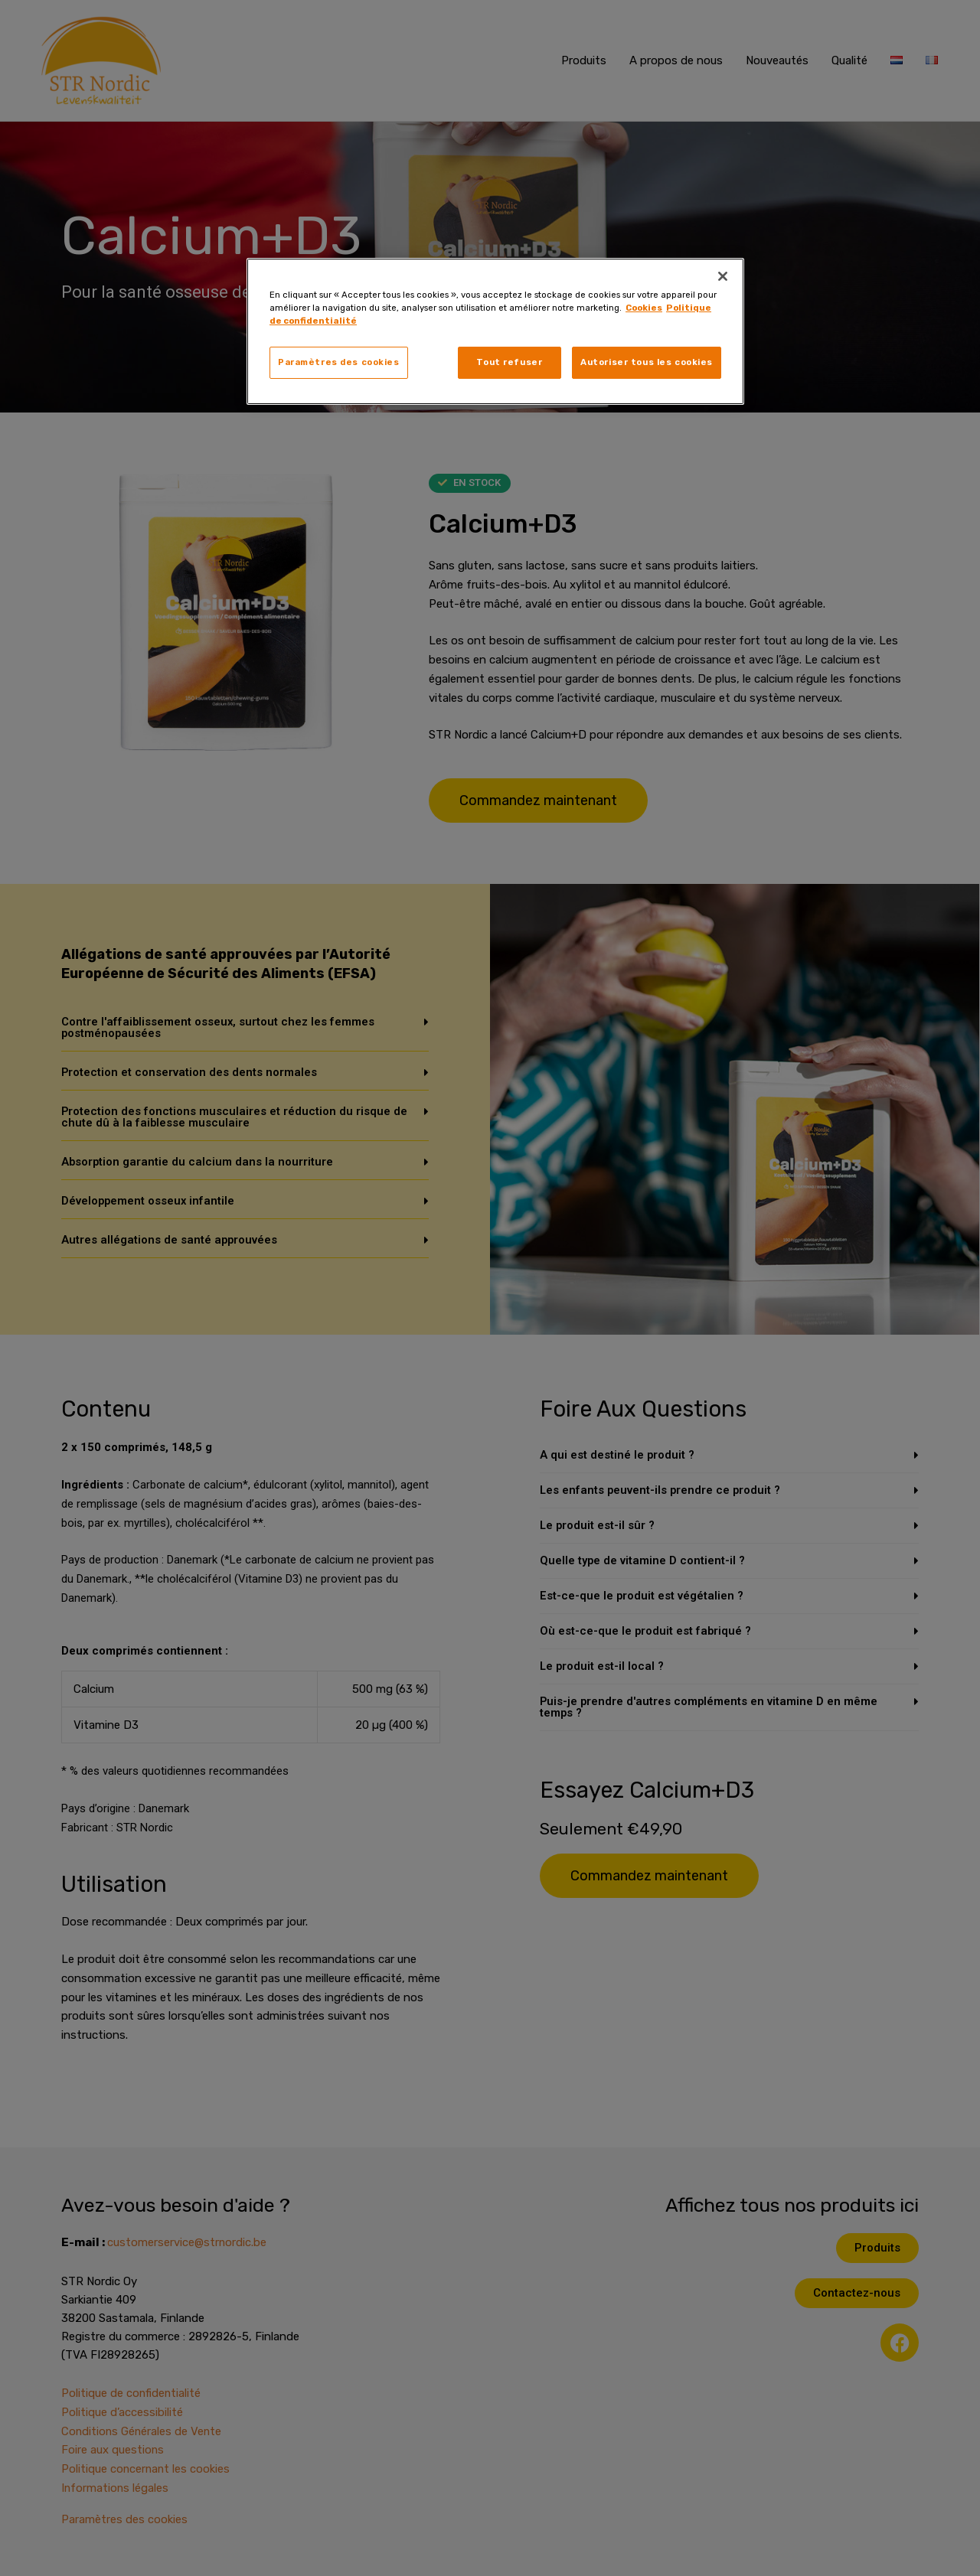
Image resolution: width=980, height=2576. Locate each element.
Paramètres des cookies (339, 362)
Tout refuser (509, 362)
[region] (495, 331)
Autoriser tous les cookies (646, 362)
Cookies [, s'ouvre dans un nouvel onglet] (644, 307)
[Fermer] (723, 276)
